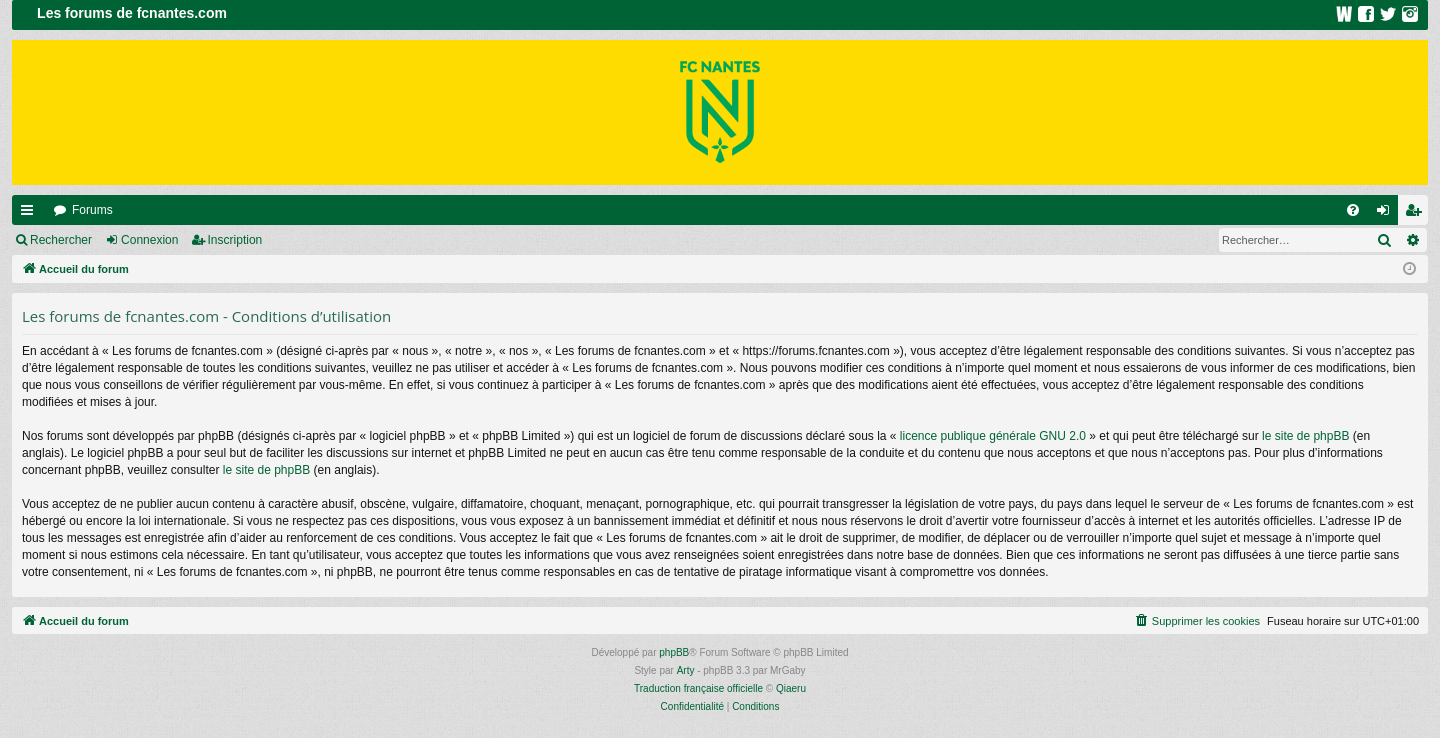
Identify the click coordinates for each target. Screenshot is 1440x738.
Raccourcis (31, 214)
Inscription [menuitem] (1417, 214)
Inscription (235, 240)
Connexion (149, 240)
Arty (686, 670)
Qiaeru (791, 688)
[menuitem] (1353, 210)
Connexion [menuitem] (1387, 214)
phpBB (674, 652)
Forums (92, 210)
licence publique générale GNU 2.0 (993, 436)
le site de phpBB (1305, 436)
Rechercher (61, 240)
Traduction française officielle (698, 688)
